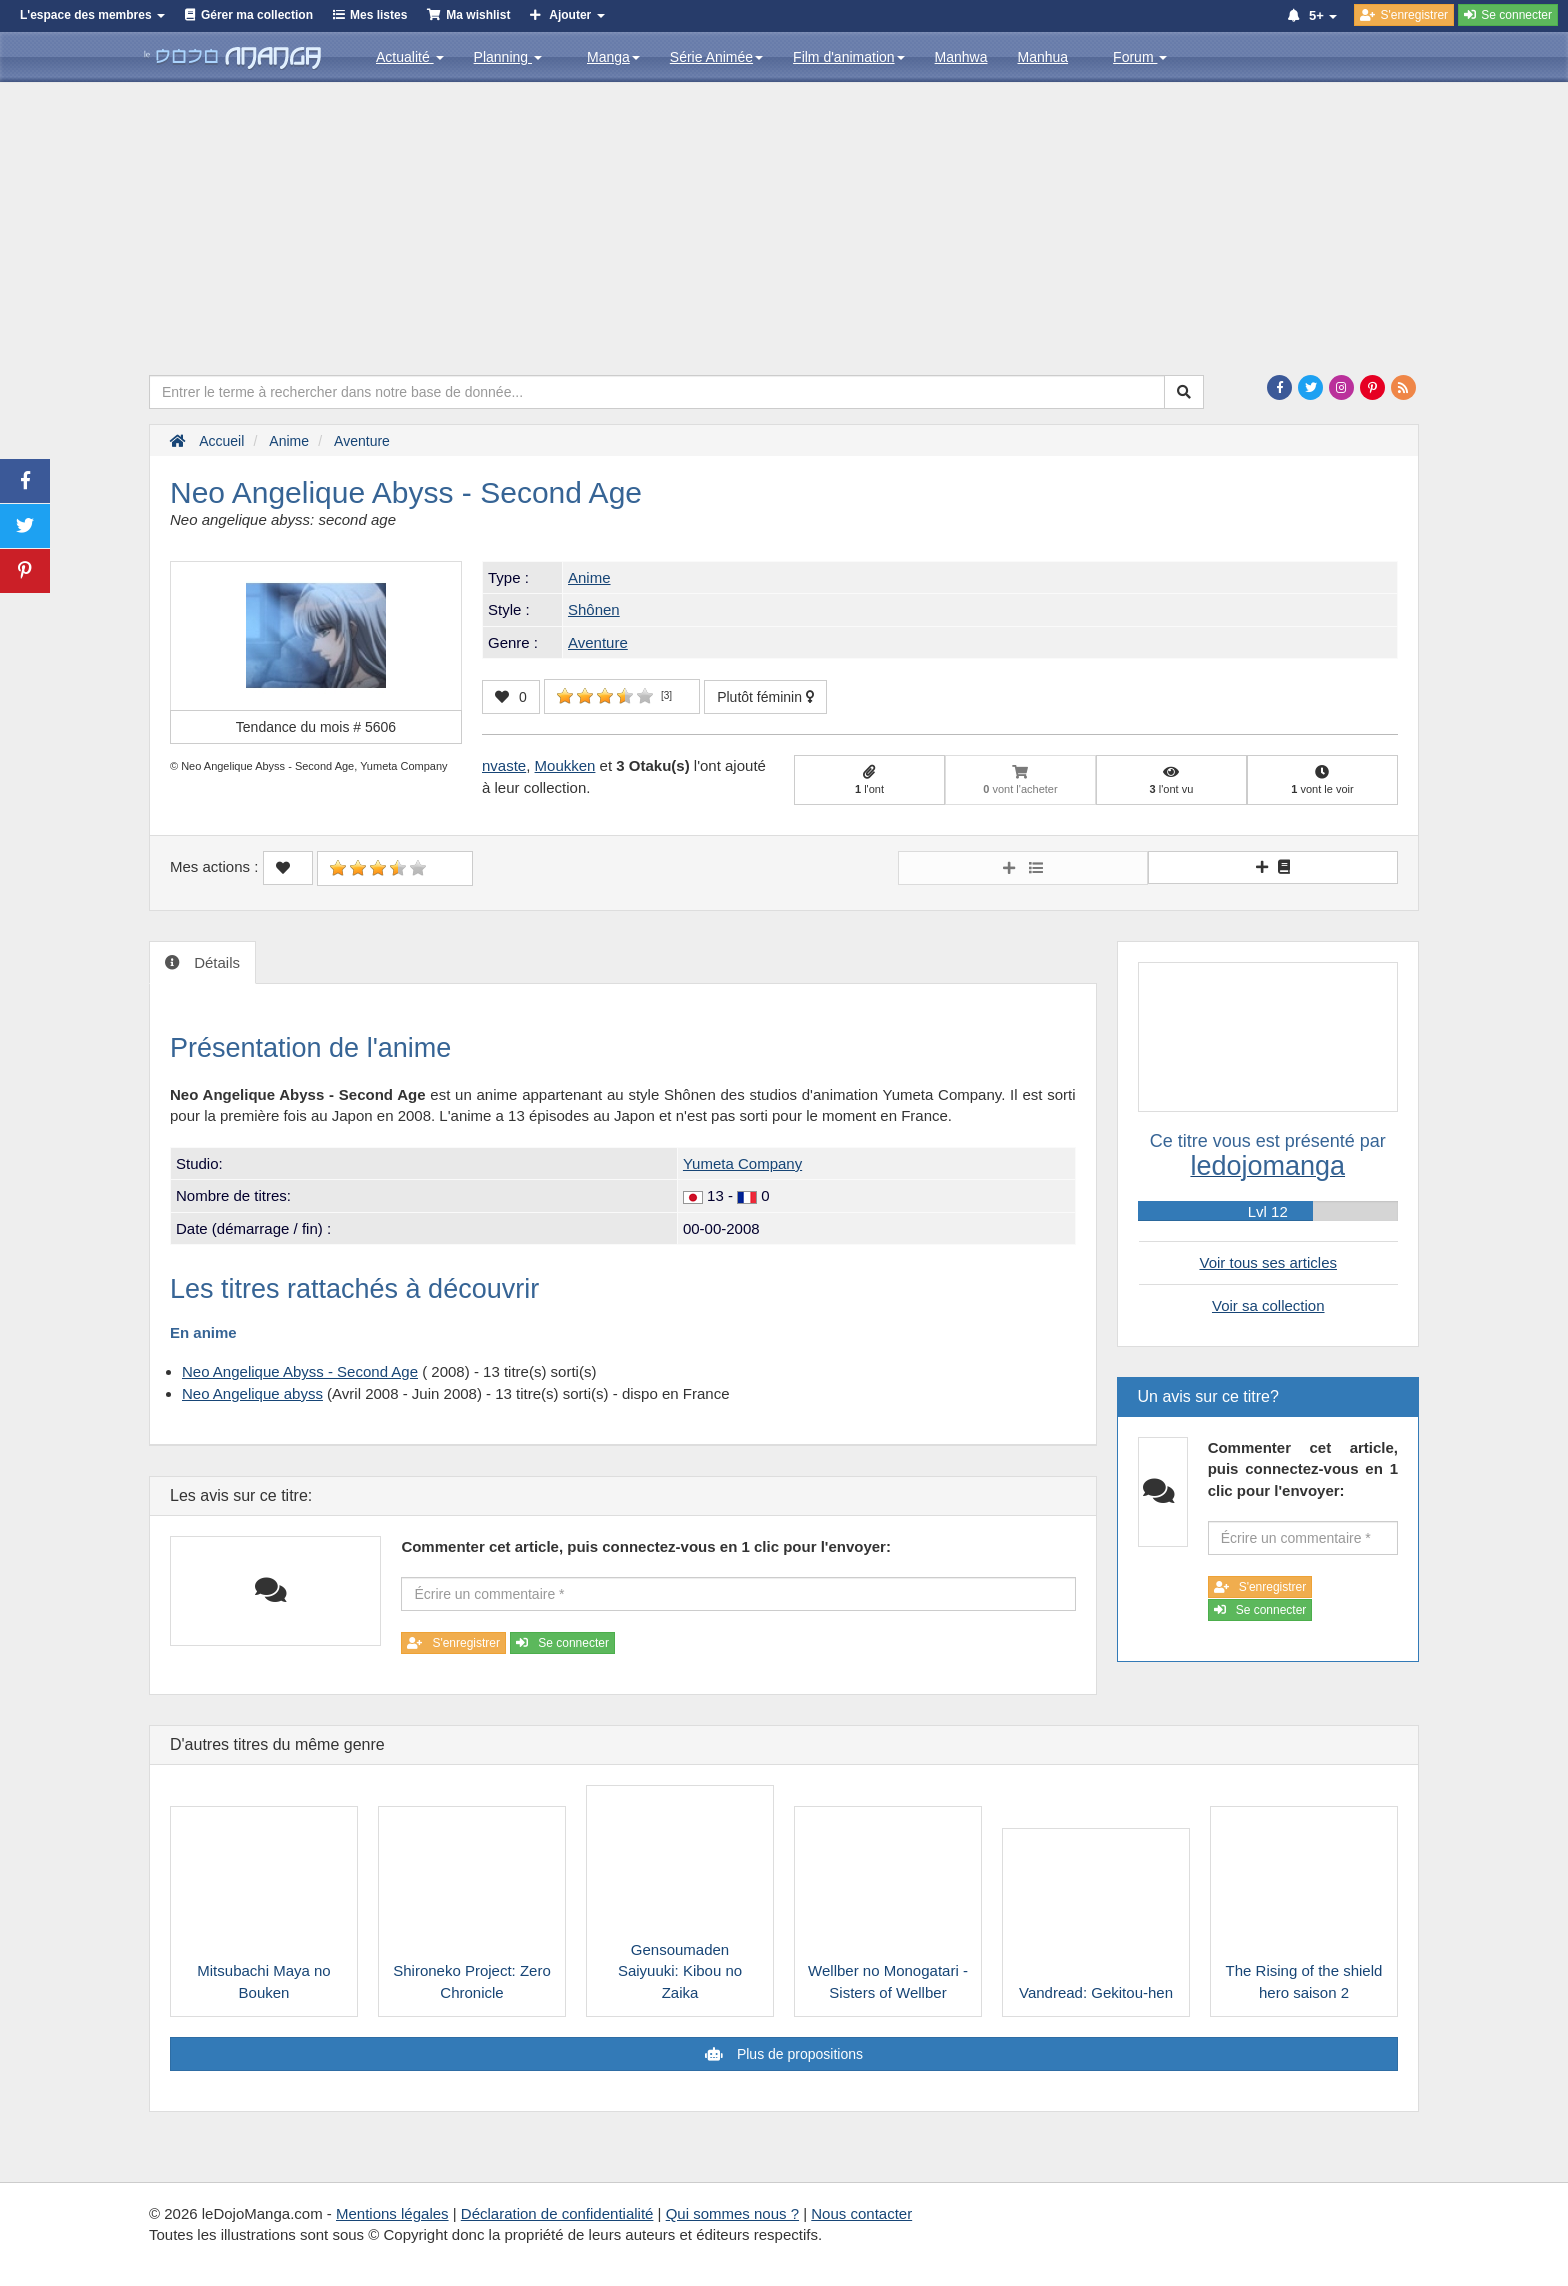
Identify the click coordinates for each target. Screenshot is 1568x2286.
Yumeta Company (742, 1163)
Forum (1140, 57)
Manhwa (961, 57)
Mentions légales (392, 2213)
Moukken (565, 765)
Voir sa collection (1268, 1305)
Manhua (1043, 57)
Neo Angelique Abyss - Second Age (300, 1371)
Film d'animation (849, 57)
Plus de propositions (798, 2054)
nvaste (504, 765)
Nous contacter (861, 2213)
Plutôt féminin (765, 697)
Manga (613, 57)
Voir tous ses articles (1268, 1262)
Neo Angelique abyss (252, 1393)
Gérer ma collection (257, 15)
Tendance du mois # (316, 727)
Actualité (410, 57)
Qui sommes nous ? (732, 2213)
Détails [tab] (215, 962)
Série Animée (716, 57)
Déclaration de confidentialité (557, 2213)
